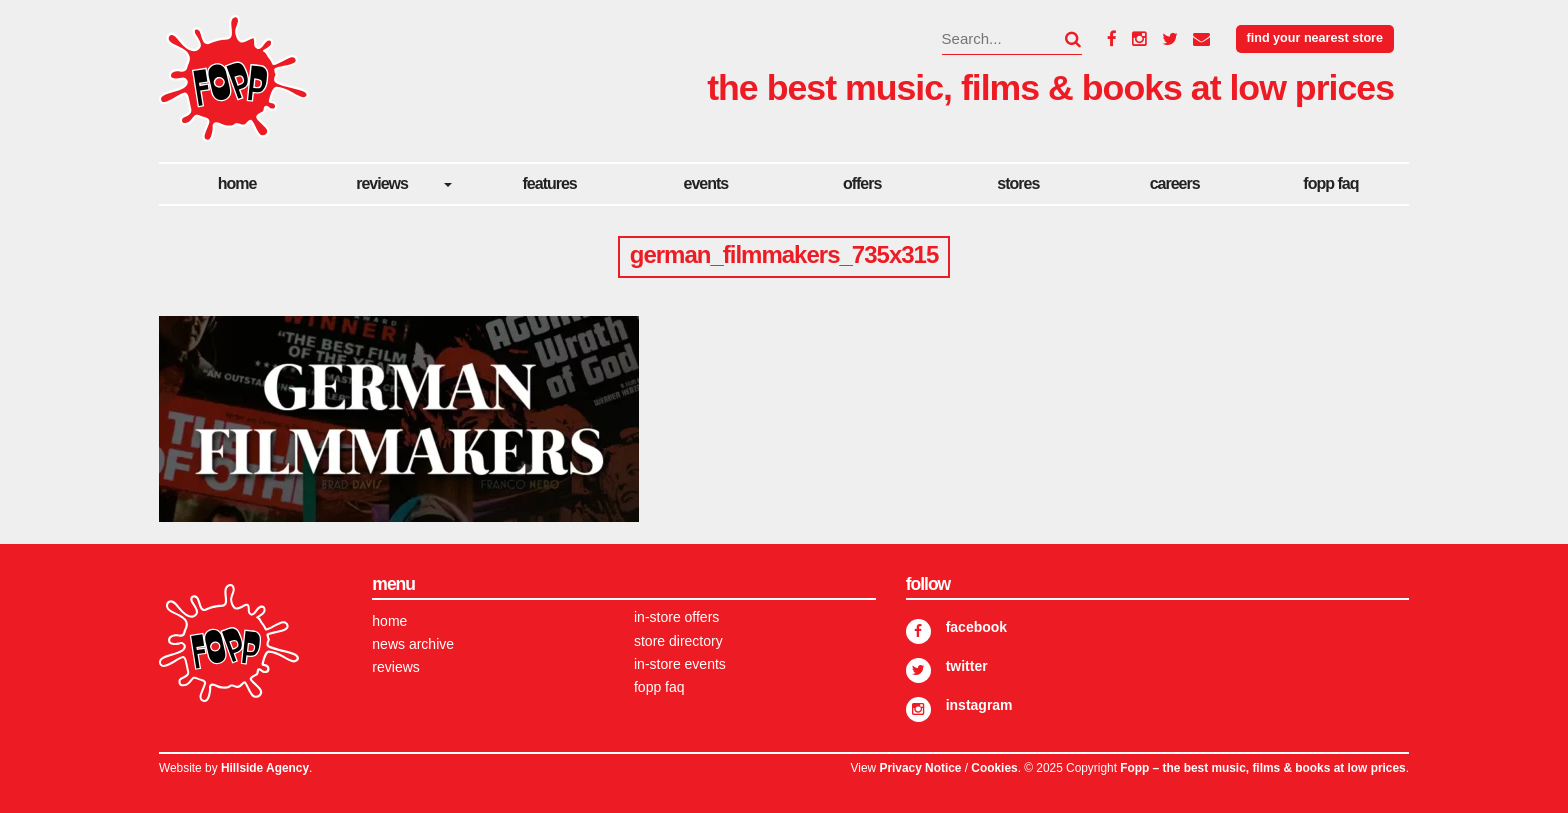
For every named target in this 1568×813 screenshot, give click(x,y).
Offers (862, 183)
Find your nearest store (1315, 38)
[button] (1061, 39)
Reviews (382, 183)
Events (706, 183)
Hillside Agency (265, 768)
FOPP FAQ (1330, 183)
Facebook (976, 627)
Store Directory (678, 641)
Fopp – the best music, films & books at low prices (1262, 768)
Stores (1018, 183)
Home (237, 183)
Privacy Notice (920, 768)
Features (550, 183)
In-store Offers (676, 617)
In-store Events (680, 664)
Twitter (967, 666)
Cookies (994, 768)
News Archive (413, 644)
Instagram (979, 705)
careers (1175, 183)
